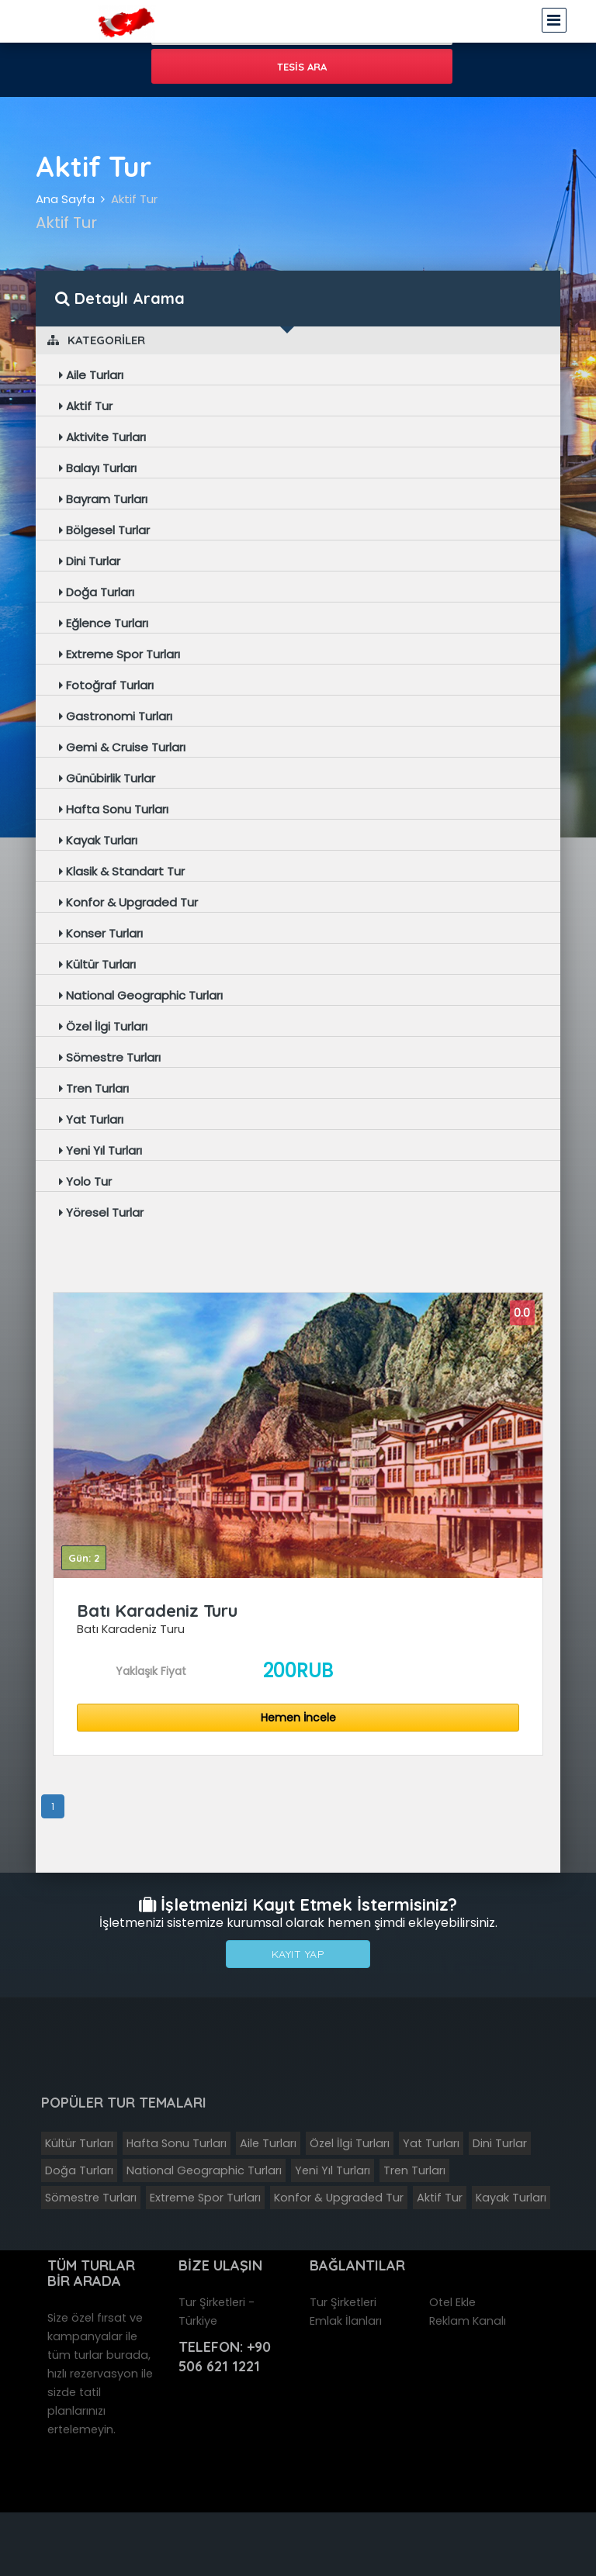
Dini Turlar (89, 561)
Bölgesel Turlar (104, 530)
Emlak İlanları (346, 2321)
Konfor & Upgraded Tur (128, 902)
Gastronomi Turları (115, 716)
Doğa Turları (96, 592)
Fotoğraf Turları (106, 685)
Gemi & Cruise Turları (122, 747)
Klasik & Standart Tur (122, 871)
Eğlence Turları (103, 623)
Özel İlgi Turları (103, 1026)
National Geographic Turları (141, 995)
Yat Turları (91, 1119)
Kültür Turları (97, 964)
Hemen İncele (298, 1717)
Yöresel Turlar (101, 1212)
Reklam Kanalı (467, 2321)
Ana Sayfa (65, 199)
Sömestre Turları (110, 1057)
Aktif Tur (134, 199)
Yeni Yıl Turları (100, 1150)
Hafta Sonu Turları (113, 809)
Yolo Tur (85, 1181)
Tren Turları (94, 1088)
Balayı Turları (98, 468)
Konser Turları (101, 933)
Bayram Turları (103, 499)
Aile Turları (91, 375)
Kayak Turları (98, 840)
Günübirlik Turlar (107, 778)
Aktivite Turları (102, 437)
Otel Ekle (452, 2302)
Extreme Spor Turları (119, 654)
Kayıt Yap (298, 1954)
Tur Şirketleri (343, 2302)
